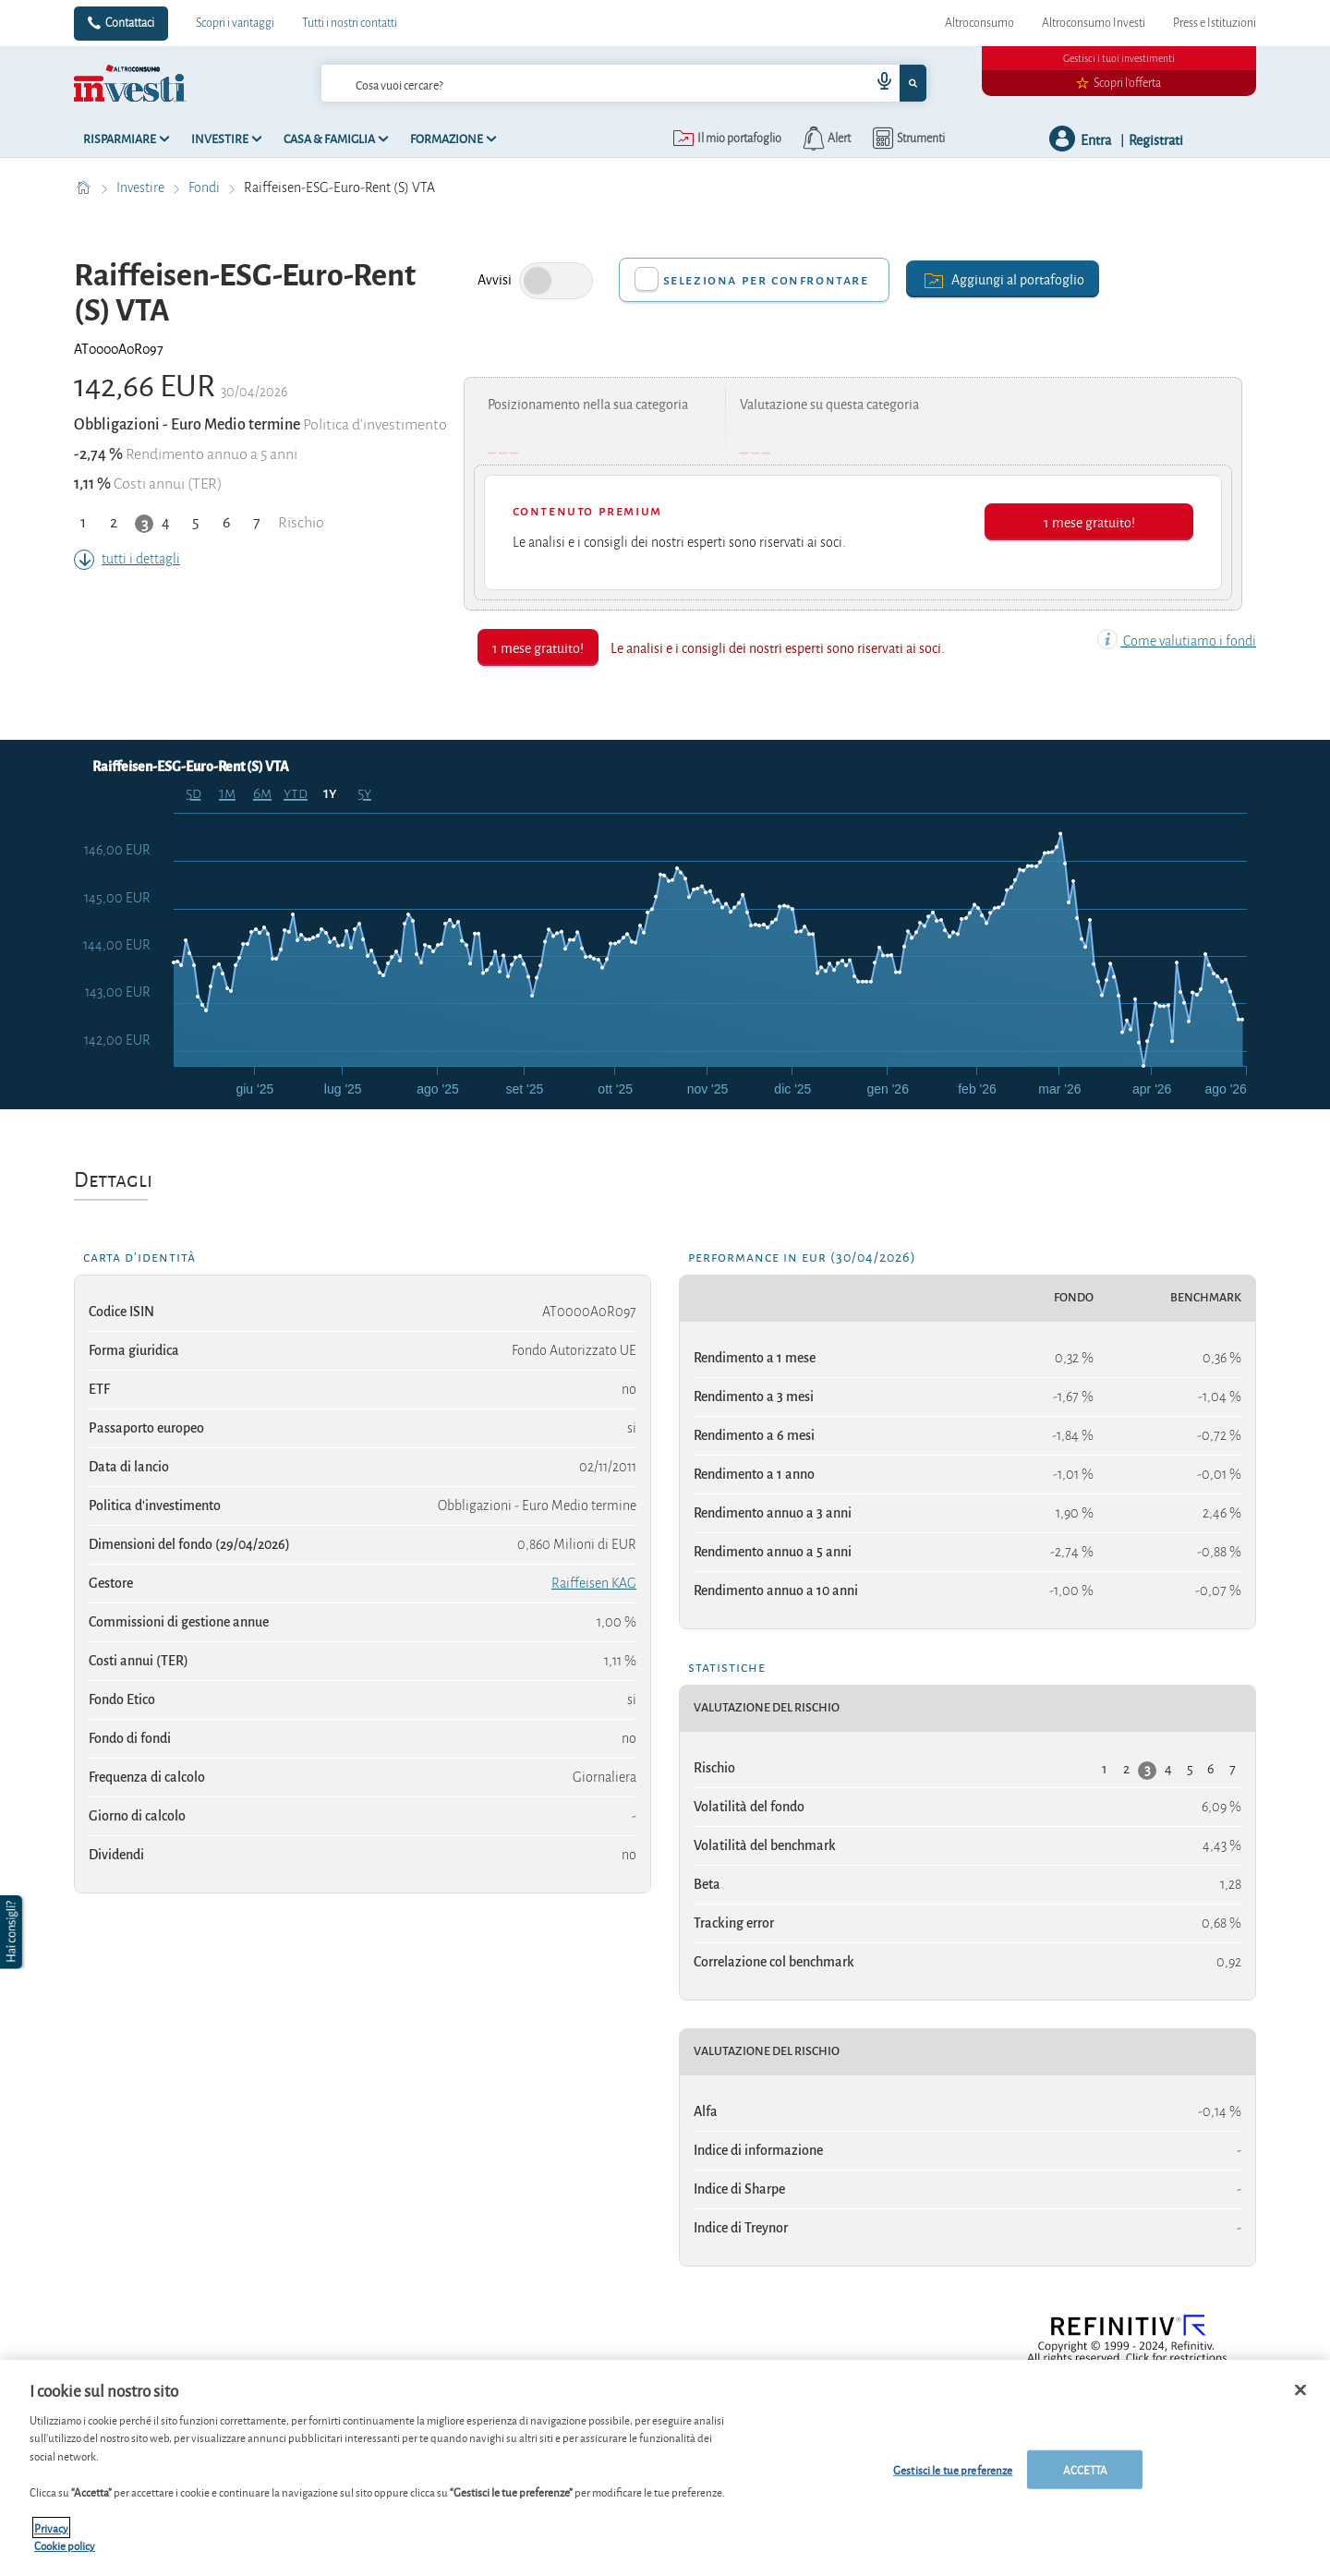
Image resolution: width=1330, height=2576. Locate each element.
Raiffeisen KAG (593, 1583)
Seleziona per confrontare (766, 279)
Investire (141, 187)
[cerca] (566, 83)
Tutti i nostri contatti (349, 23)
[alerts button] (825, 138)
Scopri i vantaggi (235, 23)
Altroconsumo (979, 23)
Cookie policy (64, 2545)
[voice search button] (877, 83)
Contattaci (129, 23)
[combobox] (623, 83)
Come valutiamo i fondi (1176, 641)
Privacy (51, 2527)
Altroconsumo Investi (1093, 23)
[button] (13, 1932)
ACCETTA (1085, 2469)
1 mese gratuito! (1089, 521)
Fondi (205, 187)
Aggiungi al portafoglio (1002, 278)
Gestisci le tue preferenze (952, 2469)
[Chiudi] (1300, 2390)
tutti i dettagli (127, 558)
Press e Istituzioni (1214, 23)
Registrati (1156, 139)
